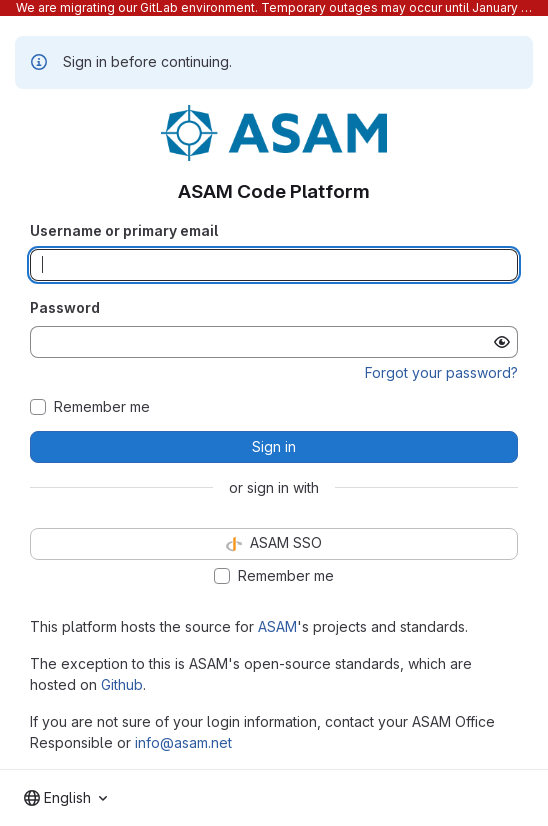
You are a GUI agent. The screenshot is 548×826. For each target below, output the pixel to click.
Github (122, 684)
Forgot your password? (441, 372)
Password (65, 307)
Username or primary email (124, 230)
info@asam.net (183, 742)
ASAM (277, 626)
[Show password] (502, 342)
